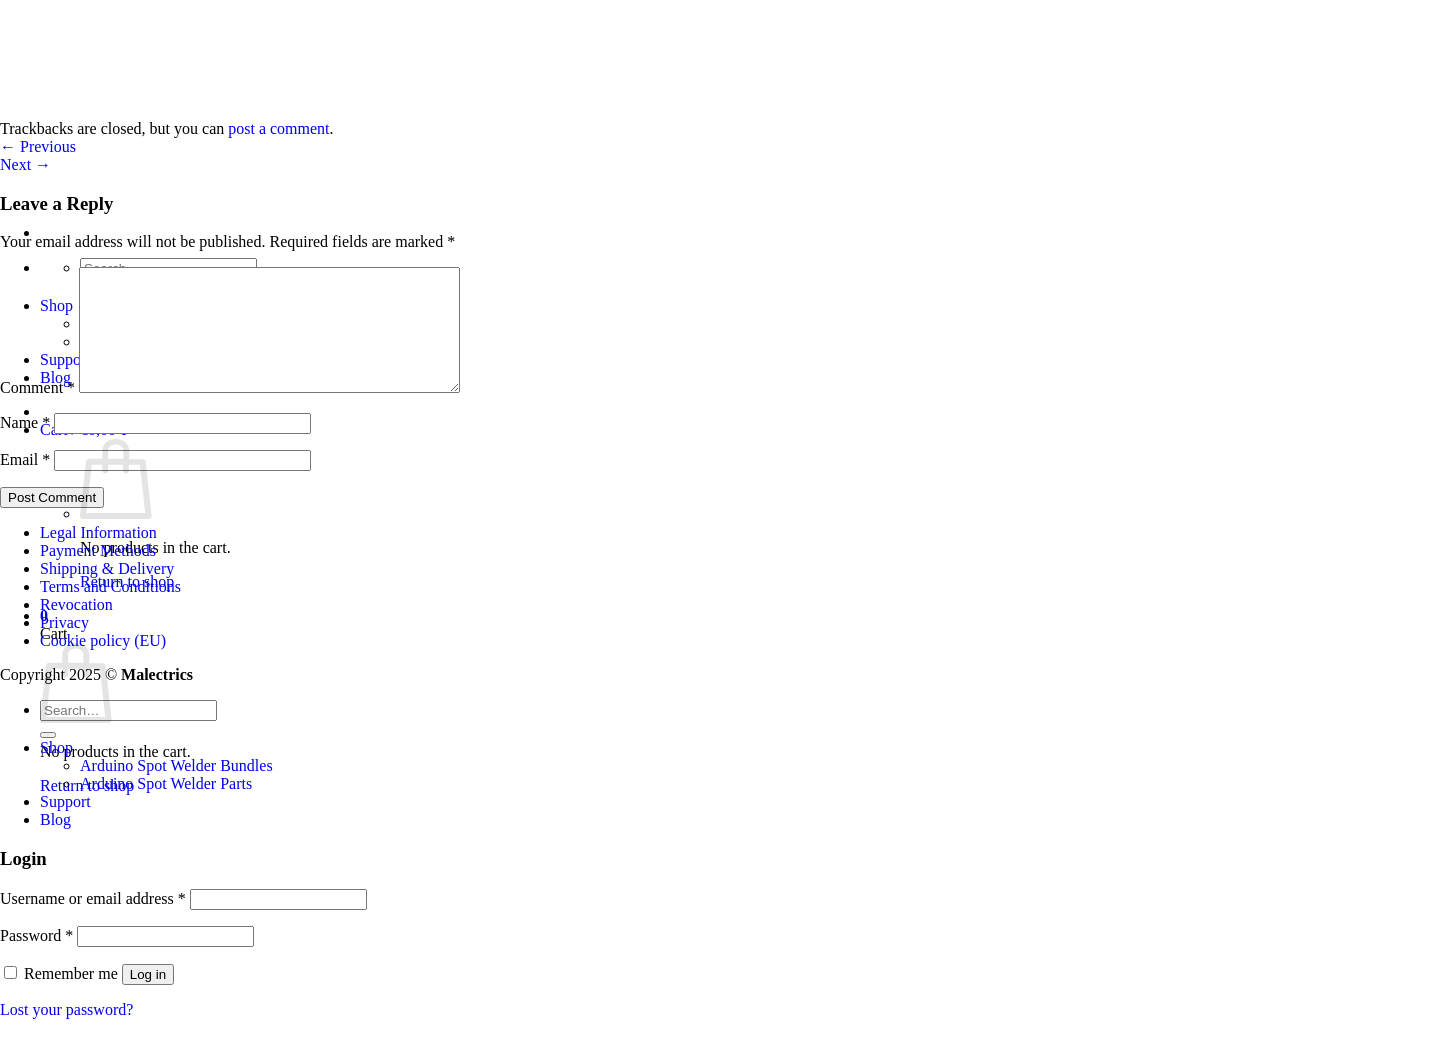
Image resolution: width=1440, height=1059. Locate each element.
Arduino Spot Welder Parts (166, 807)
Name (25, 446)
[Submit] (48, 759)
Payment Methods (98, 574)
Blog (55, 843)
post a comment (278, 128)
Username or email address (93, 922)
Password (36, 959)
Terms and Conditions (110, 610)
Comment (37, 411)
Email (25, 483)
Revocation (76, 628)
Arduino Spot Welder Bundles (176, 789)
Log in (148, 998)
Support (65, 825)
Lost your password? (66, 1033)
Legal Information (98, 556)
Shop (56, 771)
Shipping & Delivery (107, 592)
